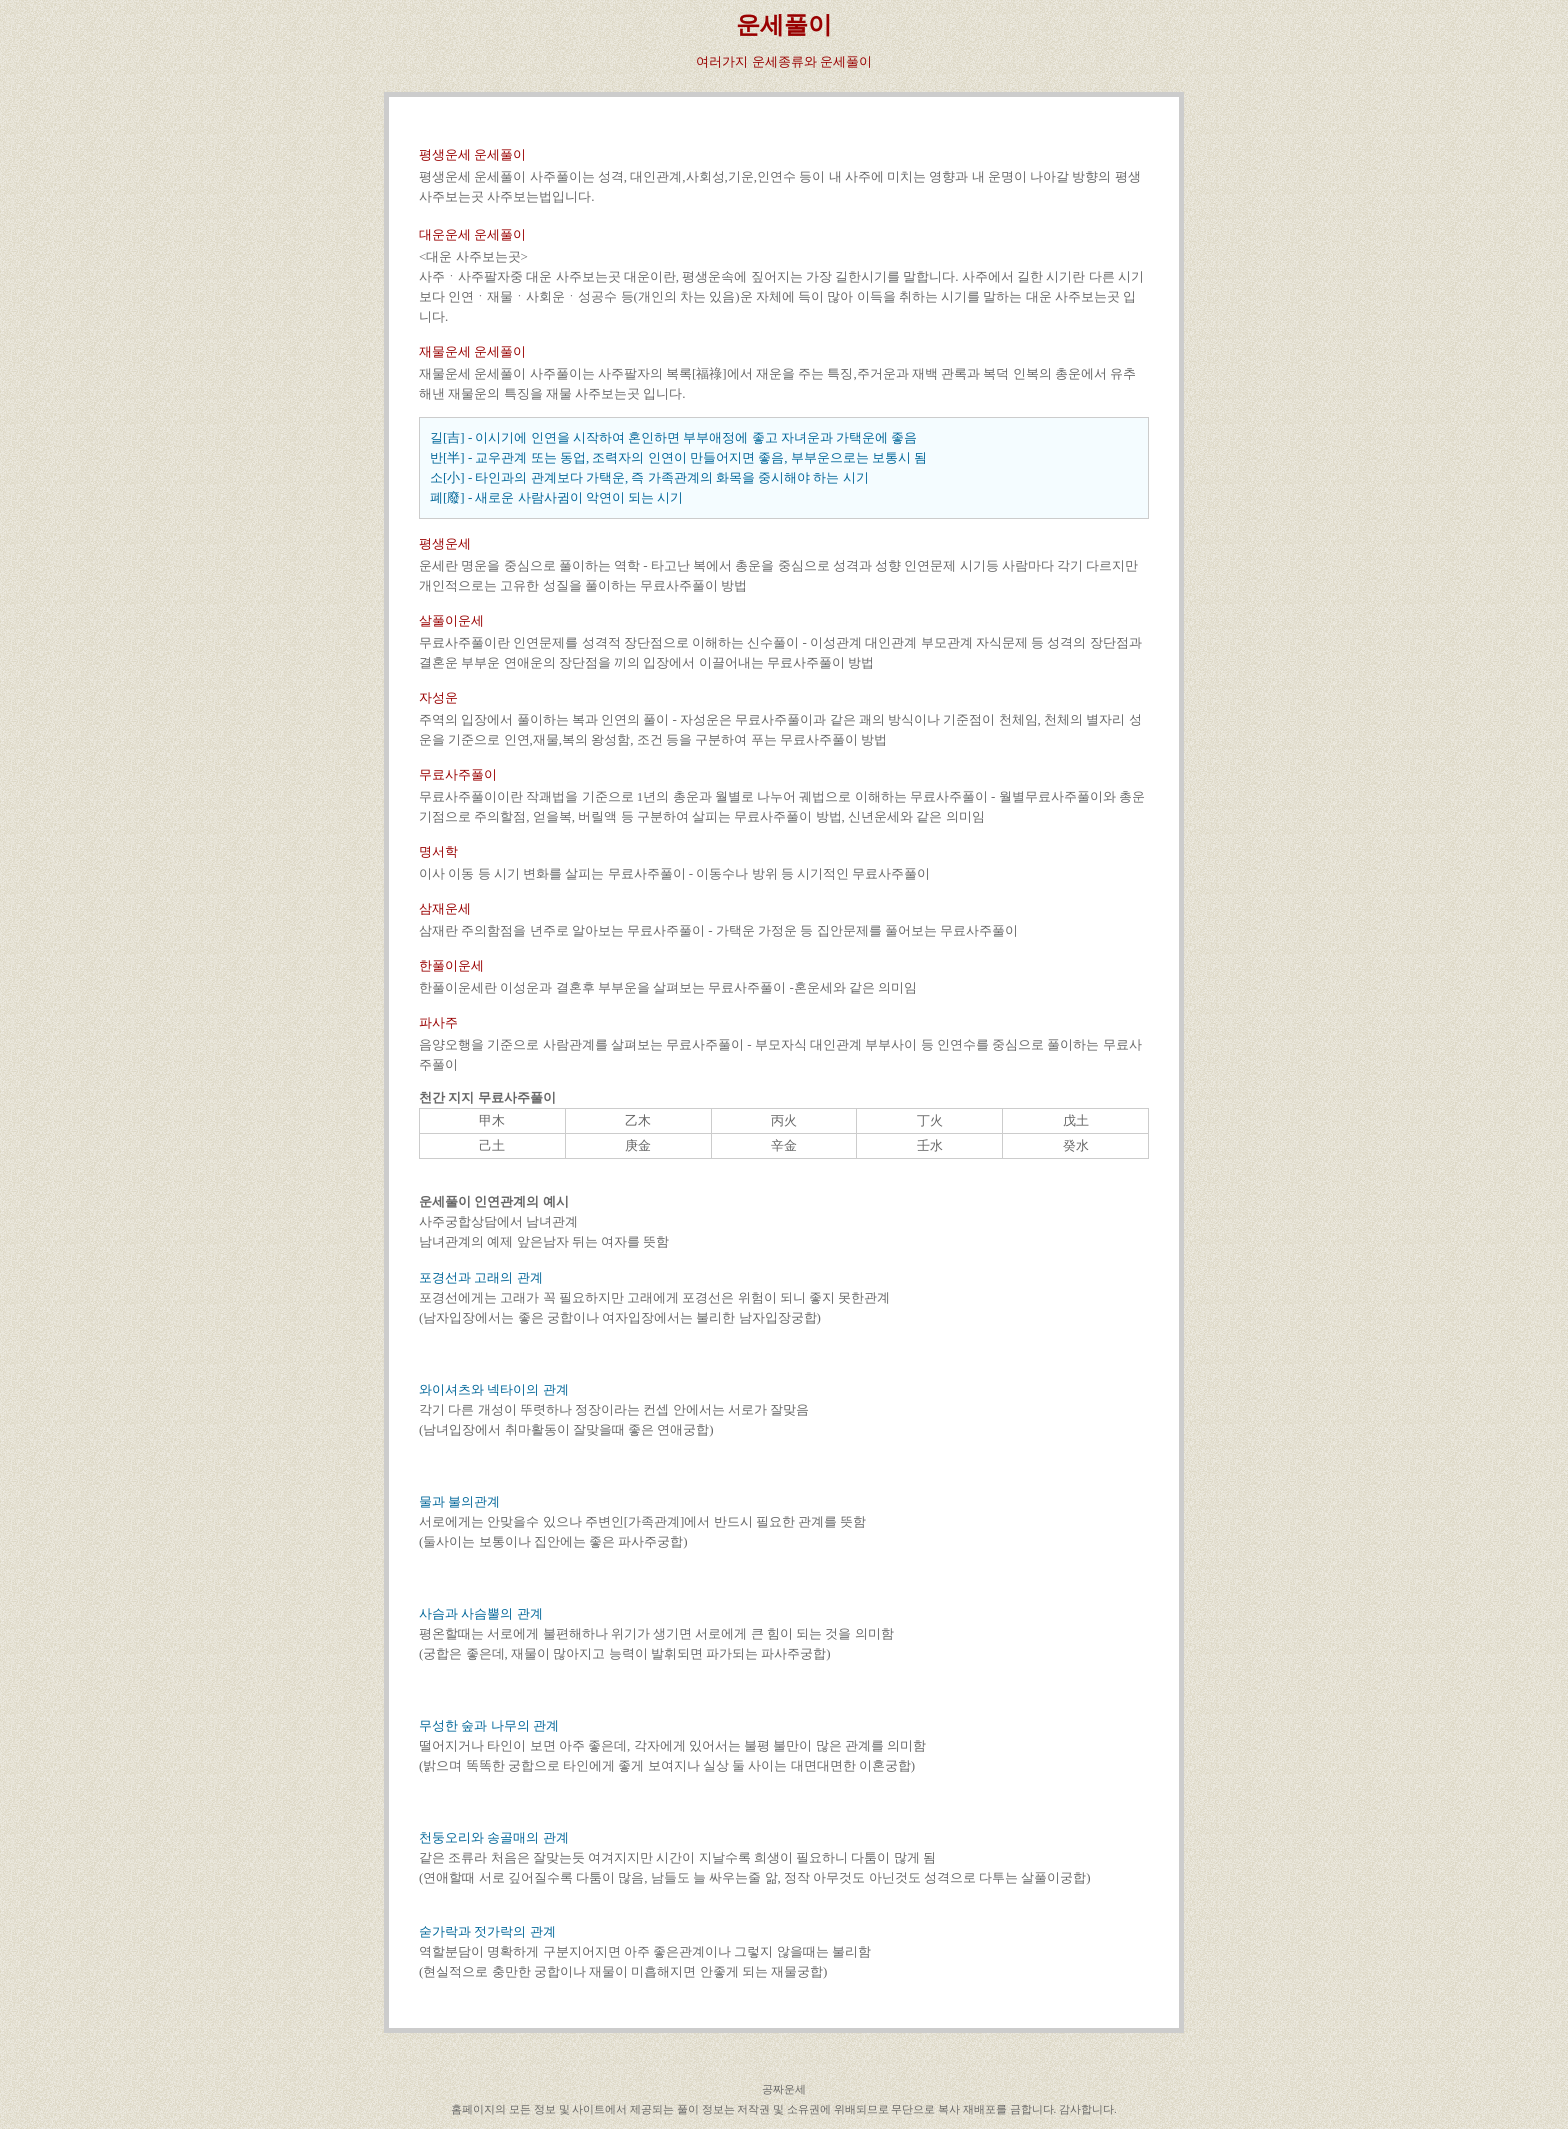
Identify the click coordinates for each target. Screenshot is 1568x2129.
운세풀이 (784, 25)
